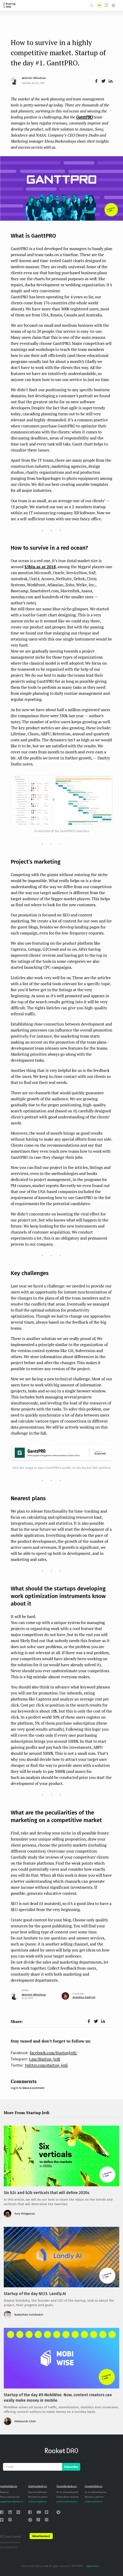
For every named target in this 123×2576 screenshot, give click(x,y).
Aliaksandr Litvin (25, 2421)
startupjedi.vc (37, 2486)
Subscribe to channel (68, 2496)
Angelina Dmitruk (84, 1997)
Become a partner (94, 2496)
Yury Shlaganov (24, 2213)
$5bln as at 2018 (40, 566)
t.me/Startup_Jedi (44, 2059)
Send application (8, 2547)
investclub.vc (93, 2486)
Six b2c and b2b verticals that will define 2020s (46, 2192)
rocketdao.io (8, 2486)
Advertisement (41, 2536)
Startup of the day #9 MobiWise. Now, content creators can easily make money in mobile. (58, 2397)
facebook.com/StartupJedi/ (53, 2052)
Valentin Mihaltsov (34, 78)
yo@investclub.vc (94, 2501)
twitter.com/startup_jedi (46, 2065)
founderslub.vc (67, 2486)
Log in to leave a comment (27, 2088)
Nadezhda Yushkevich (28, 2314)
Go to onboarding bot (68, 2492)
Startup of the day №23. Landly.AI (35, 2293)
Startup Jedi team (37, 2492)
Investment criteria (10, 2542)
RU (99, 5)
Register (4, 2492)
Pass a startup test (10, 2496)
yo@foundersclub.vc (67, 2501)
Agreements (92, 2566)
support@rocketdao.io (11, 2501)
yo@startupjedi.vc (37, 2501)
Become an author (38, 2496)
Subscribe (71, 2467)
